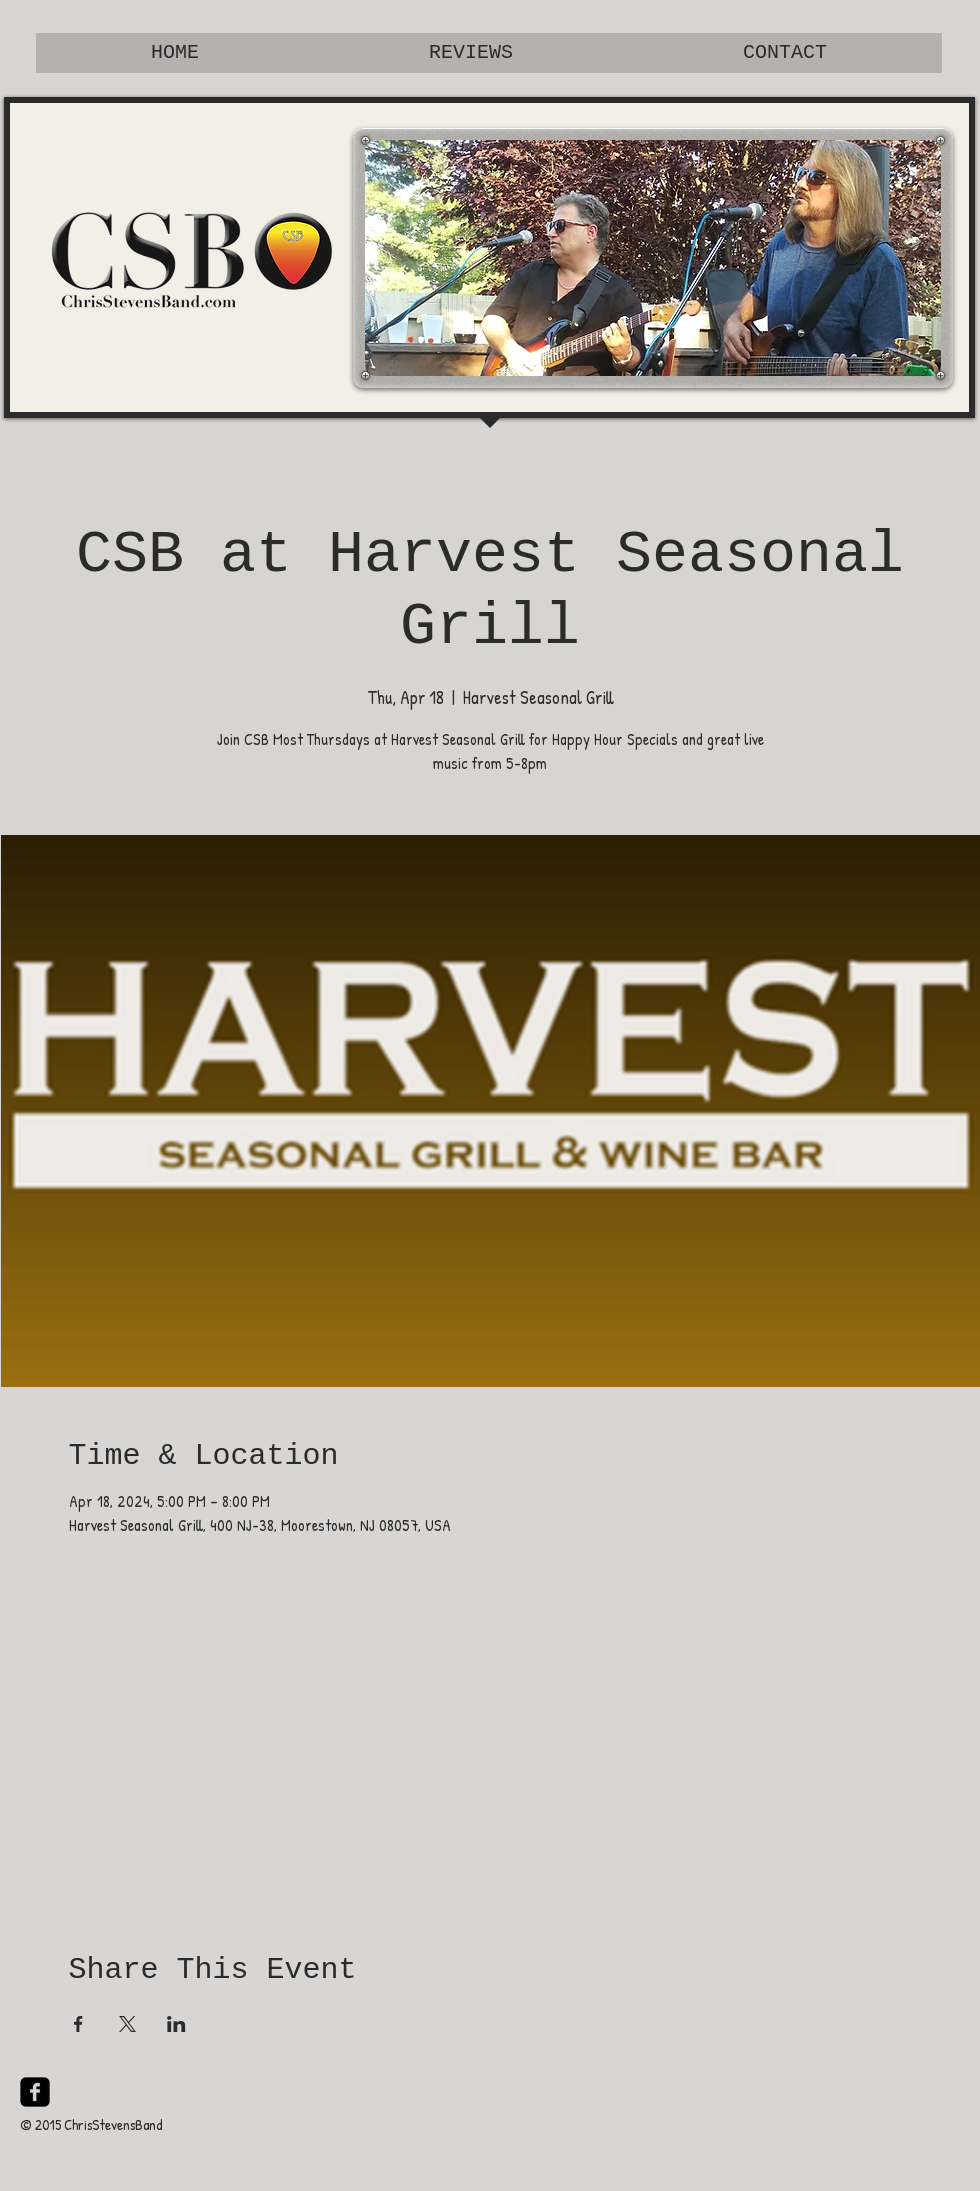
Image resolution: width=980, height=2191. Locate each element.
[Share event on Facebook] (78, 2024)
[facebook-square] (35, 2092)
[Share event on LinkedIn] (176, 2024)
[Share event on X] (127, 2024)
